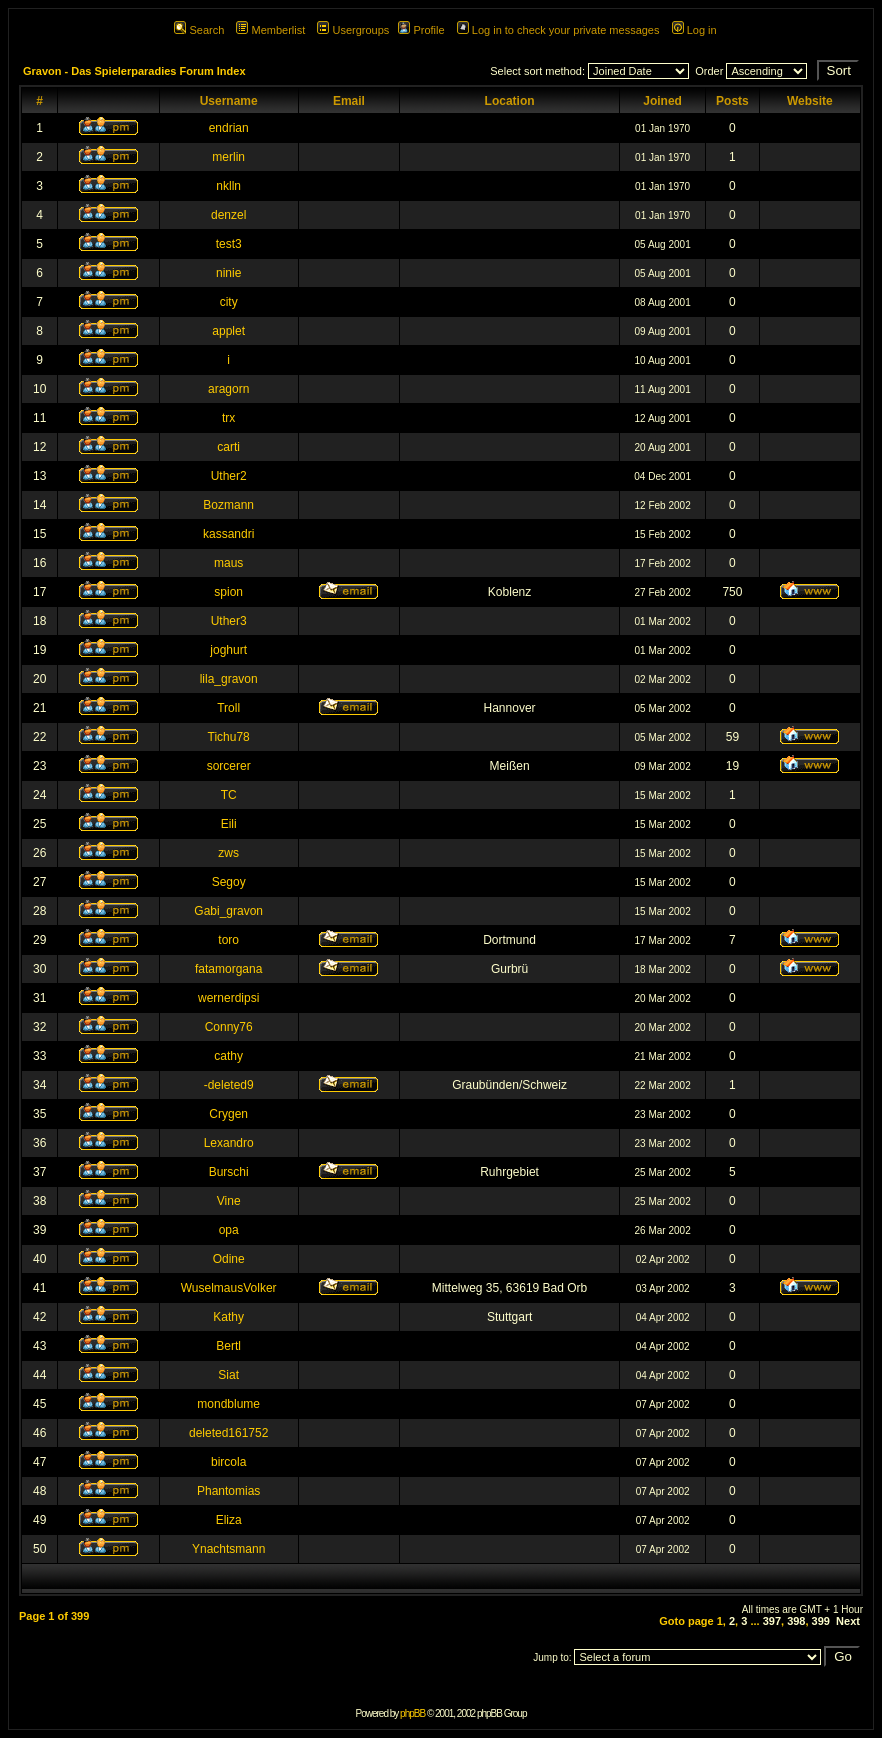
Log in (694, 30)
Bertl (228, 1346)
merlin (228, 157)
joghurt (228, 650)
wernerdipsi (228, 998)
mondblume (228, 1404)
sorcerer (229, 766)
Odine (229, 1259)
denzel (228, 215)
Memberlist (270, 30)
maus (228, 563)
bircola (228, 1462)
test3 (229, 244)
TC (229, 795)
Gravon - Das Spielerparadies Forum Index (134, 71)
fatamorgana (228, 969)
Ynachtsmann (228, 1549)
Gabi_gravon (228, 911)
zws (228, 853)
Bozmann (228, 505)
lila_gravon (229, 679)
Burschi (229, 1172)
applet (228, 331)
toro (228, 940)
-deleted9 (229, 1085)
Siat (228, 1375)
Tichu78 (229, 737)
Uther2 (229, 476)
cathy (228, 1056)
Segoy (229, 882)
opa (229, 1230)
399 (821, 1621)
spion (228, 592)
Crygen (228, 1114)
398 (796, 1621)
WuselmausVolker (229, 1288)
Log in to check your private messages (558, 30)
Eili (229, 824)
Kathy (228, 1317)
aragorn (228, 389)
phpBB (412, 1713)
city (229, 302)
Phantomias (228, 1491)
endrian (229, 128)
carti (228, 447)
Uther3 (229, 621)
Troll (228, 708)
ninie (228, 273)
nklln (228, 186)
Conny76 (229, 1027)
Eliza (229, 1520)
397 (772, 1621)
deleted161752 (228, 1433)
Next (848, 1621)
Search (199, 30)
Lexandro (229, 1143)
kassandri (228, 534)
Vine (229, 1201)
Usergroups (353, 30)
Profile (421, 30)
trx (228, 418)
